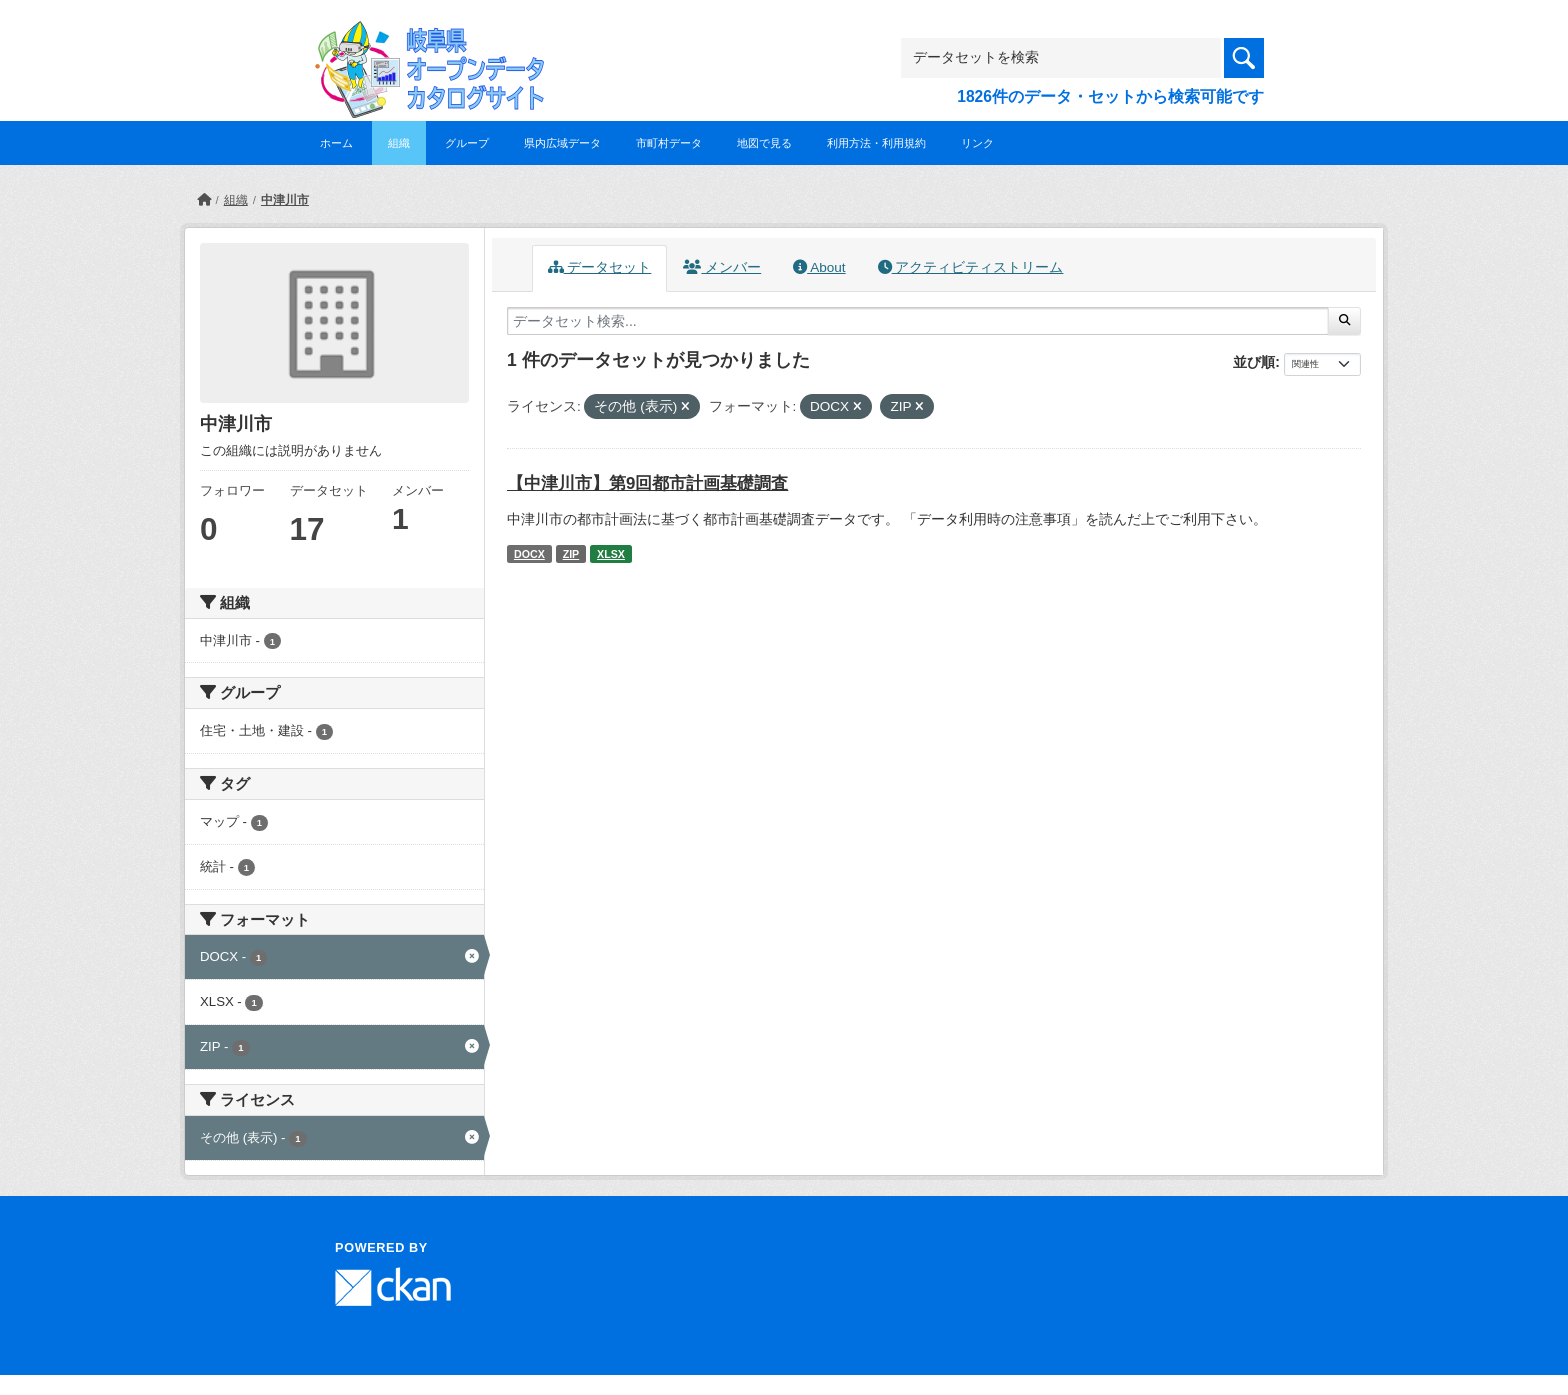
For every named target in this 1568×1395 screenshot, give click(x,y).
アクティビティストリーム (971, 267)
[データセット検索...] (918, 321)
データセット (600, 267)
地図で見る (764, 143)
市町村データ (669, 143)
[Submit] (1344, 321)
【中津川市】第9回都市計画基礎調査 (647, 483)
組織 (399, 143)
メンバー (722, 267)
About (819, 267)
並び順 (1254, 362)
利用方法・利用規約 (876, 143)
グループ (467, 143)
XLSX (611, 554)
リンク (977, 143)
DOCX (529, 554)
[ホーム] (204, 200)
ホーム (336, 143)
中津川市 (285, 200)
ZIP (571, 554)
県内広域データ (562, 143)
